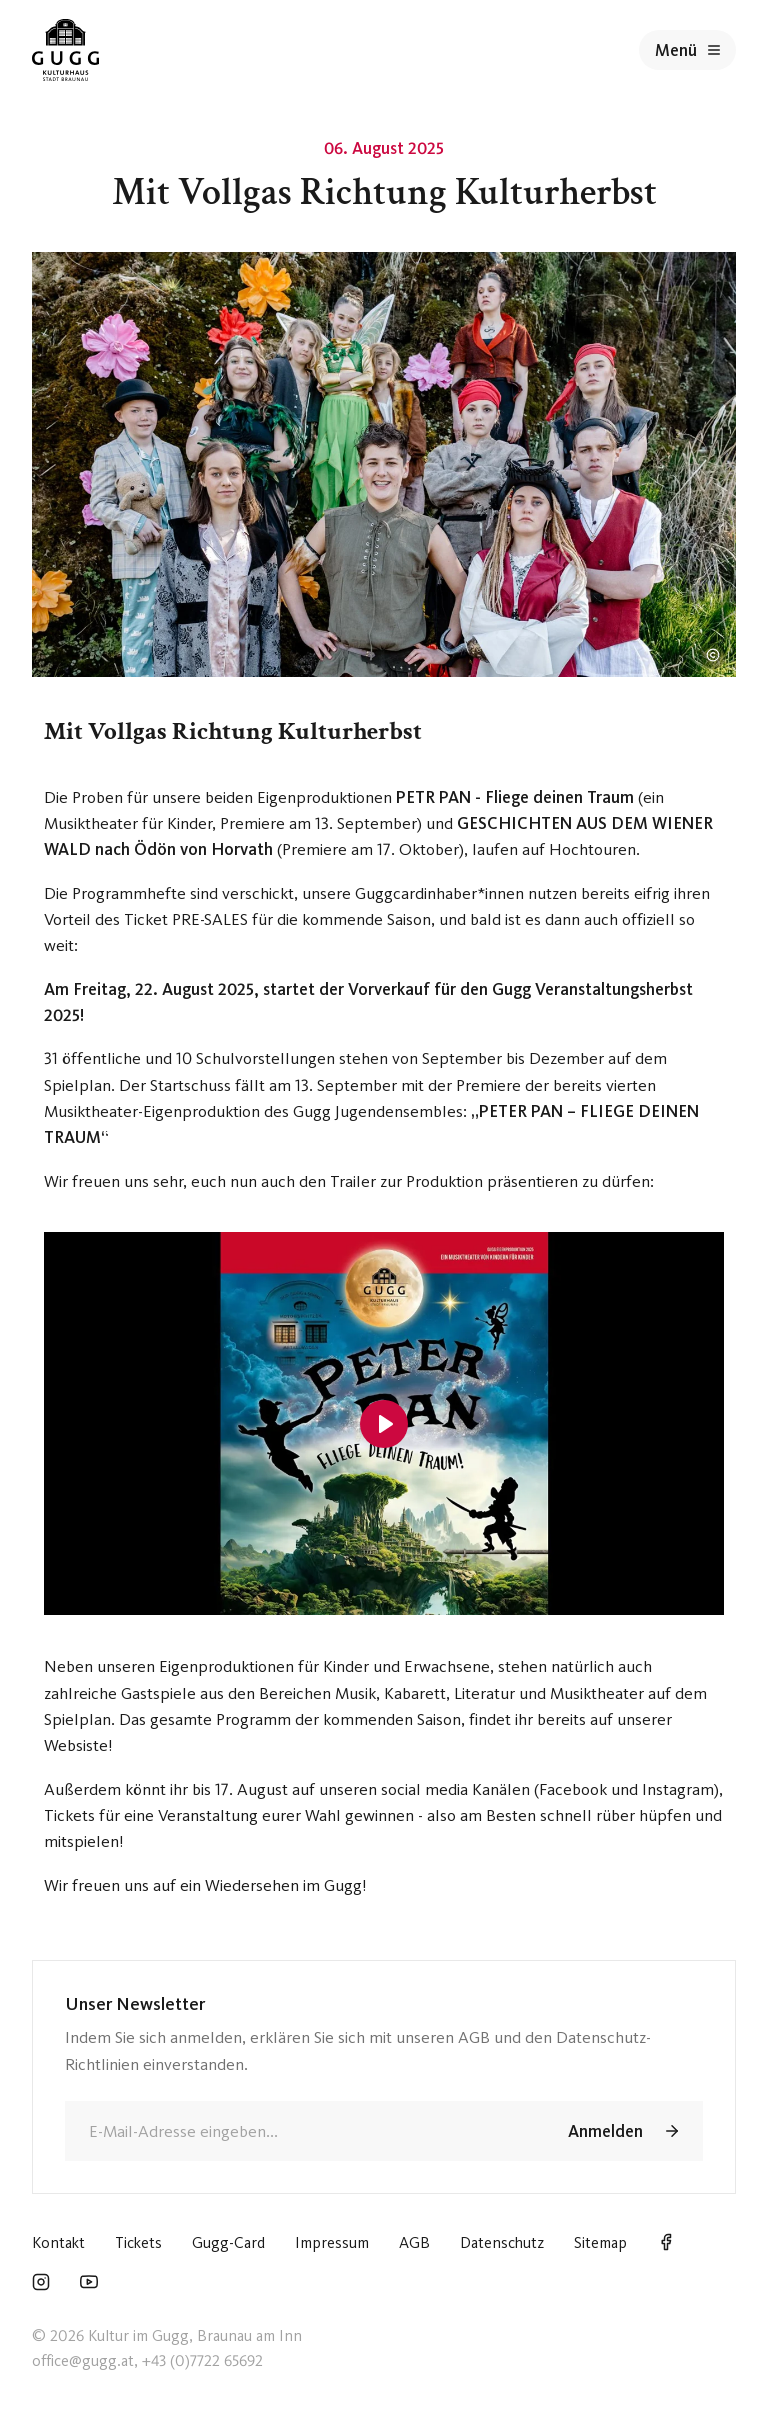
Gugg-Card (228, 2242)
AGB (414, 2242)
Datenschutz (502, 2242)
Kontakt (58, 2242)
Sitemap (600, 2242)
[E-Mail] (301, 2131)
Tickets (138, 2242)
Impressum (332, 2242)
